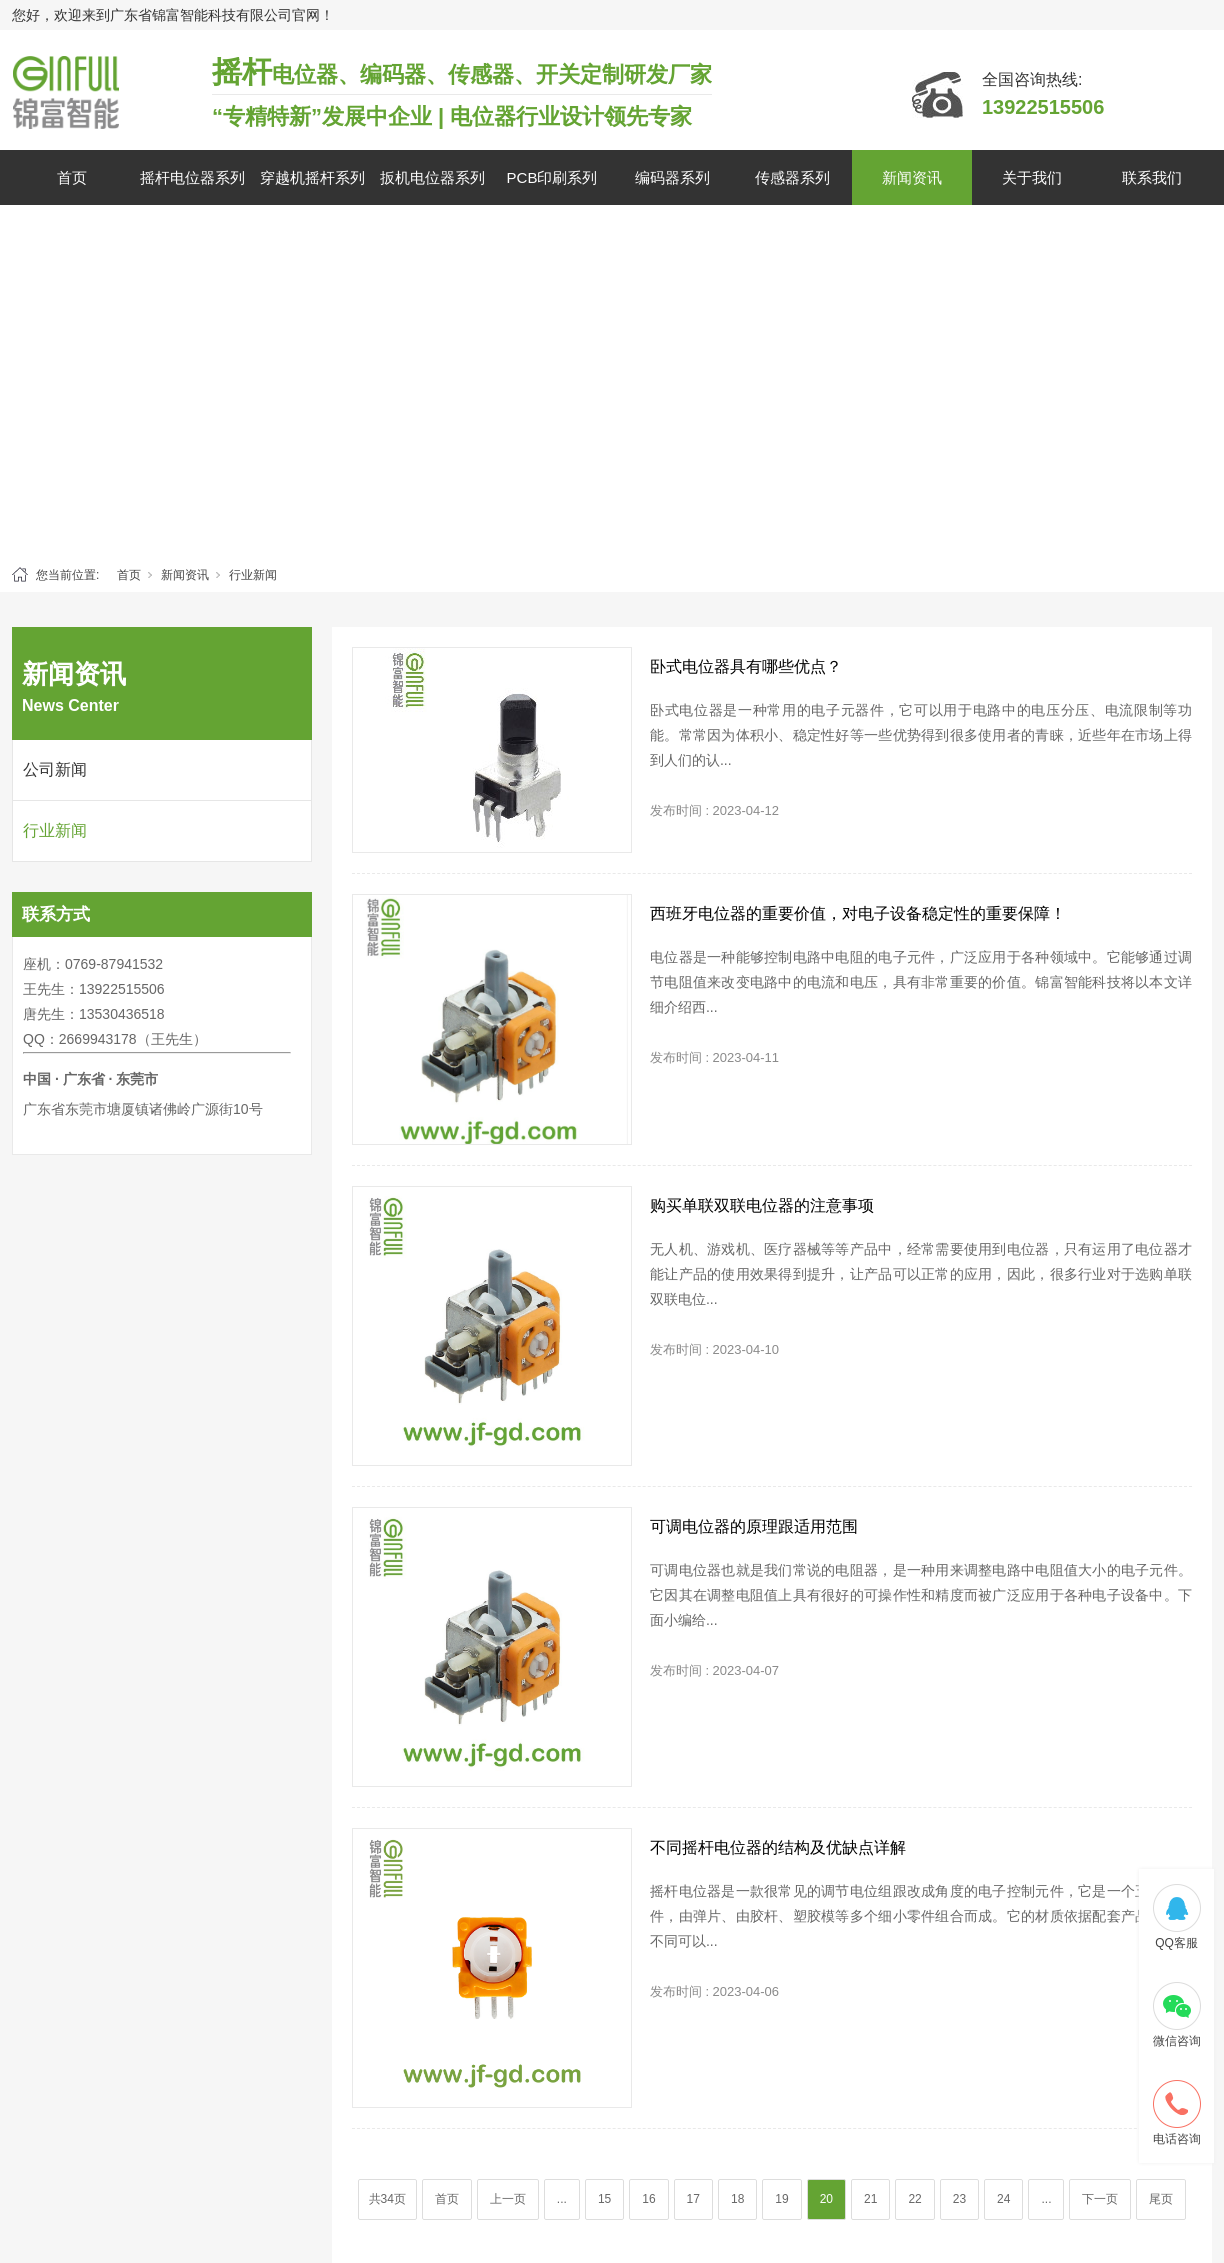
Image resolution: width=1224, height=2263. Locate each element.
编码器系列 (672, 177)
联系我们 (1152, 177)
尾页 (1161, 2199)
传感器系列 (792, 177)
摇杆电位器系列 (192, 177)
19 (781, 2199)
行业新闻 (253, 575)
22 (914, 2199)
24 (1003, 2199)
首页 (72, 177)
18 (737, 2199)
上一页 (508, 2199)
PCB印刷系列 (552, 177)
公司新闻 (55, 769)
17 (693, 2199)
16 (648, 2199)
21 (870, 2199)
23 (959, 2199)
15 (604, 2199)
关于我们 (1032, 177)
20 (826, 2199)
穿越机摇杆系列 (312, 177)
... (562, 2199)
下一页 (1100, 2199)
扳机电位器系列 (432, 177)
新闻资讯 (912, 177)
